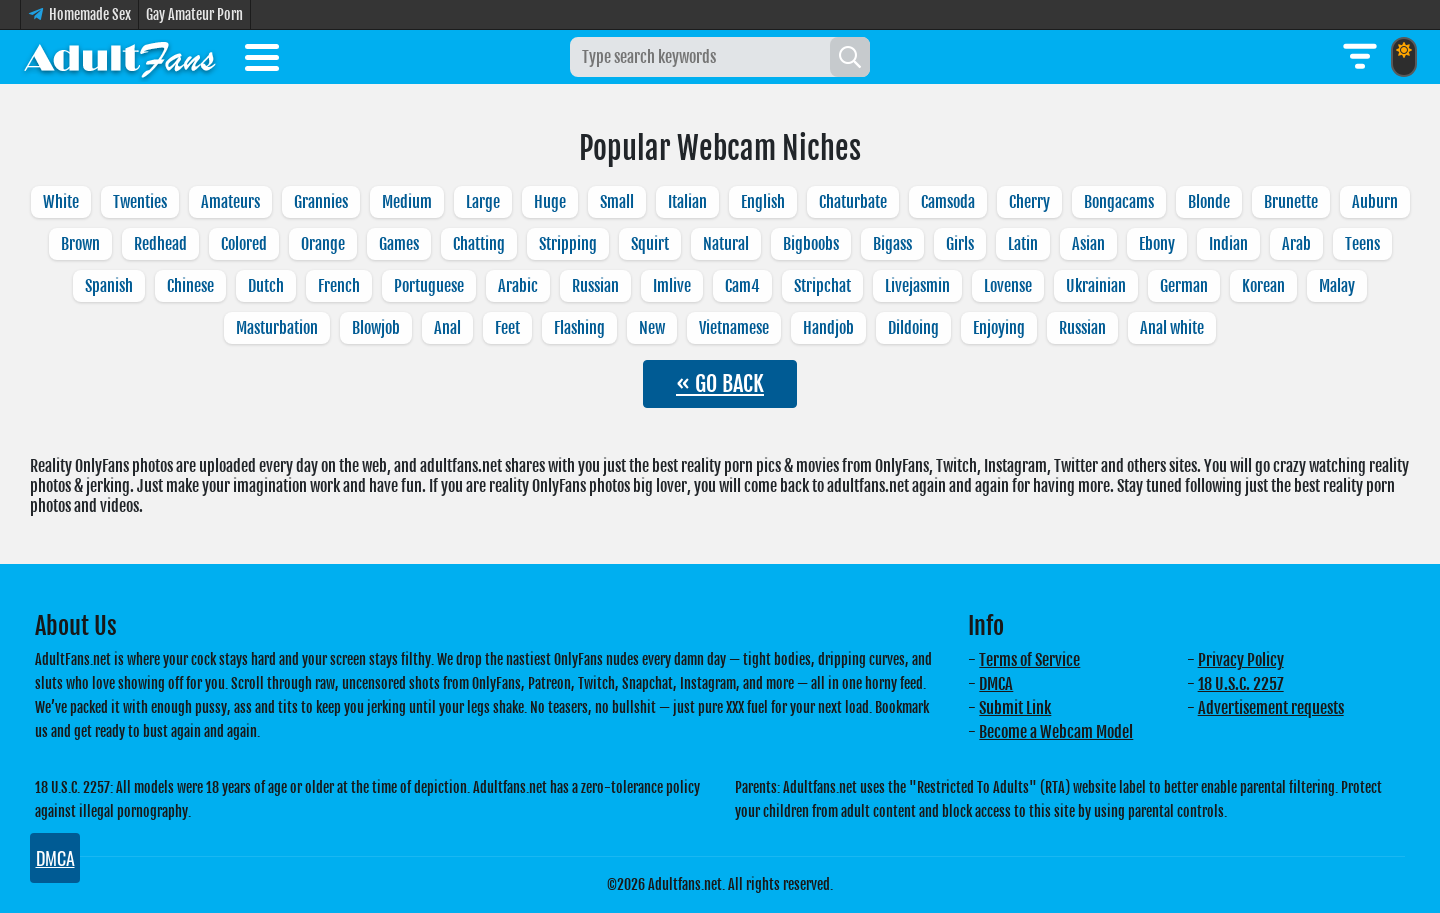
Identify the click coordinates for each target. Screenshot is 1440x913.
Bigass (892, 244)
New (652, 328)
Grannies (321, 202)
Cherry (1029, 202)
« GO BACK (720, 383)
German (1184, 286)
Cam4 (742, 286)
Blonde (1209, 202)
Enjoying (999, 328)
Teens (1362, 244)
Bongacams (1119, 202)
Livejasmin (917, 286)
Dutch (266, 286)
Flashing (579, 328)
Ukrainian (1096, 286)
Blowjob (376, 328)
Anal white (1172, 328)
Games (399, 244)
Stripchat (822, 286)
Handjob (828, 328)
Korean (1263, 286)
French (339, 286)
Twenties (140, 202)
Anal (447, 328)
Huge (550, 202)
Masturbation (277, 328)
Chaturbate (853, 202)
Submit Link (1015, 708)
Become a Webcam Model (1056, 732)
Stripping (568, 244)
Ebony (1157, 244)
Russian (595, 286)
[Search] (850, 57)
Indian (1228, 244)
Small (617, 202)
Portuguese (429, 286)
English (763, 202)
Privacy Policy (1241, 660)
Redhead (160, 244)
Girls (960, 244)
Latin (1023, 244)
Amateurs (230, 202)
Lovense (1008, 286)
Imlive (672, 286)
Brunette (1291, 202)
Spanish (109, 286)
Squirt (650, 244)
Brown (80, 244)
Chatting (479, 244)
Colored (244, 244)
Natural (726, 244)
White (61, 202)
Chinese (190, 286)
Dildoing (913, 328)
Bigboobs (811, 244)
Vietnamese (734, 328)
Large (483, 202)
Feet (507, 328)
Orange (323, 244)
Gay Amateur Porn (194, 14)
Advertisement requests (1271, 708)
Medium (407, 202)
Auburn (1375, 202)
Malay (1337, 286)
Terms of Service (1029, 660)
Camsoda (948, 202)
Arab (1296, 244)
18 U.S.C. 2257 (1241, 684)
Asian (1088, 244)
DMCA (996, 684)
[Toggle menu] (262, 61)
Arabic (518, 286)
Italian (687, 202)
